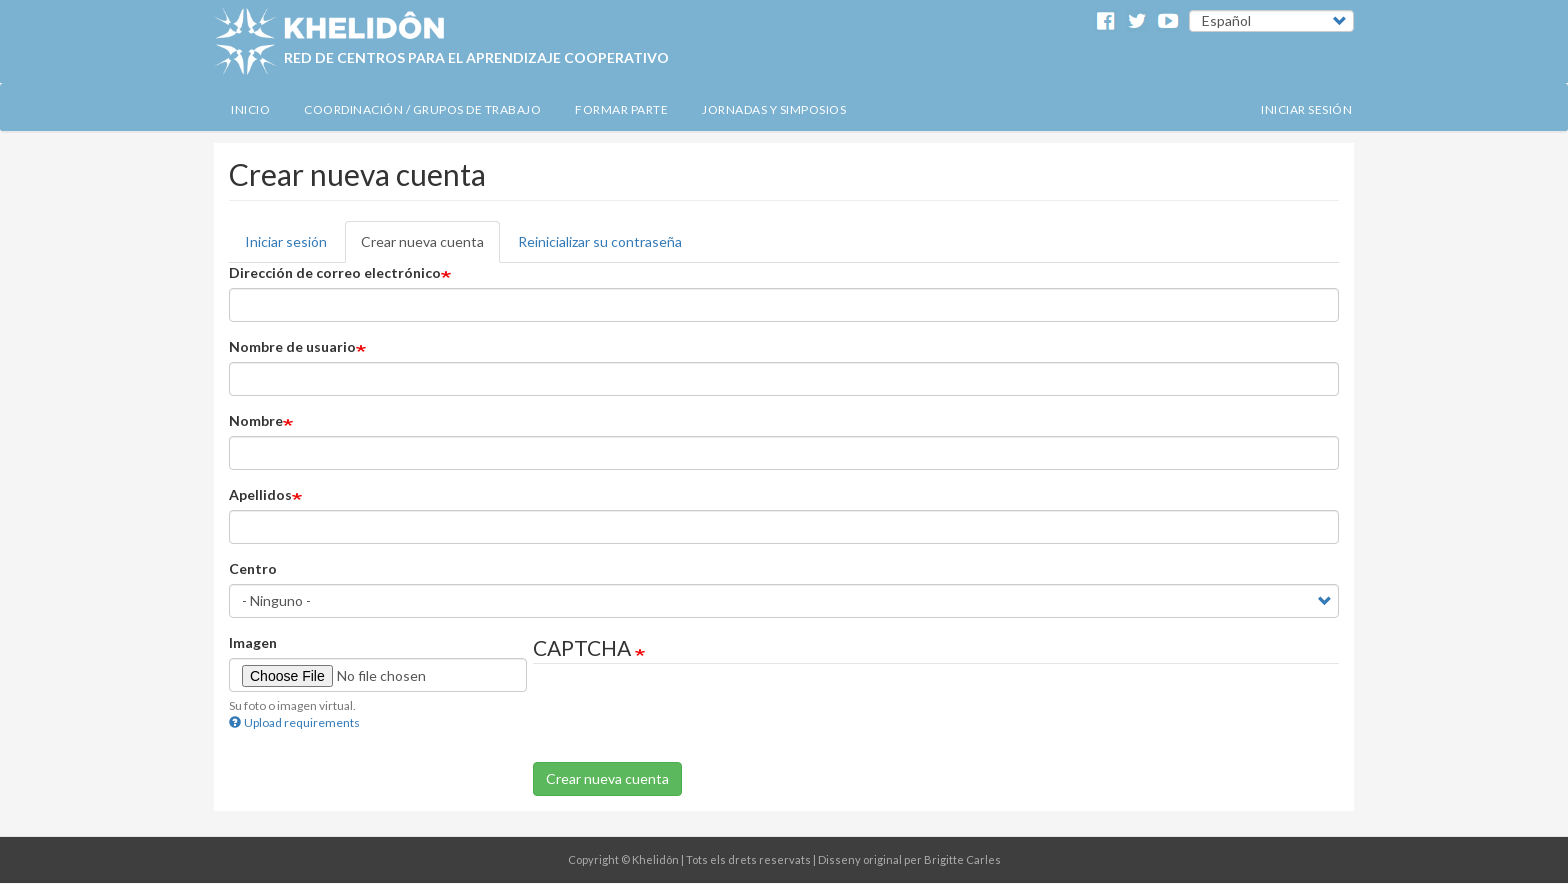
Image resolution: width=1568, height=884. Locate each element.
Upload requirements (294, 722)
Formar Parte (621, 109)
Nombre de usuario (292, 346)
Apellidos (260, 494)
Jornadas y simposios (774, 109)
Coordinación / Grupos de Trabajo (422, 109)
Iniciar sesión (1306, 109)
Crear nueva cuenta (422, 241)
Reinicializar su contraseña (600, 241)
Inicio (250, 109)
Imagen (253, 642)
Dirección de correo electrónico (335, 272)
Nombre (256, 420)
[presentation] (685, 723)
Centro (253, 568)
